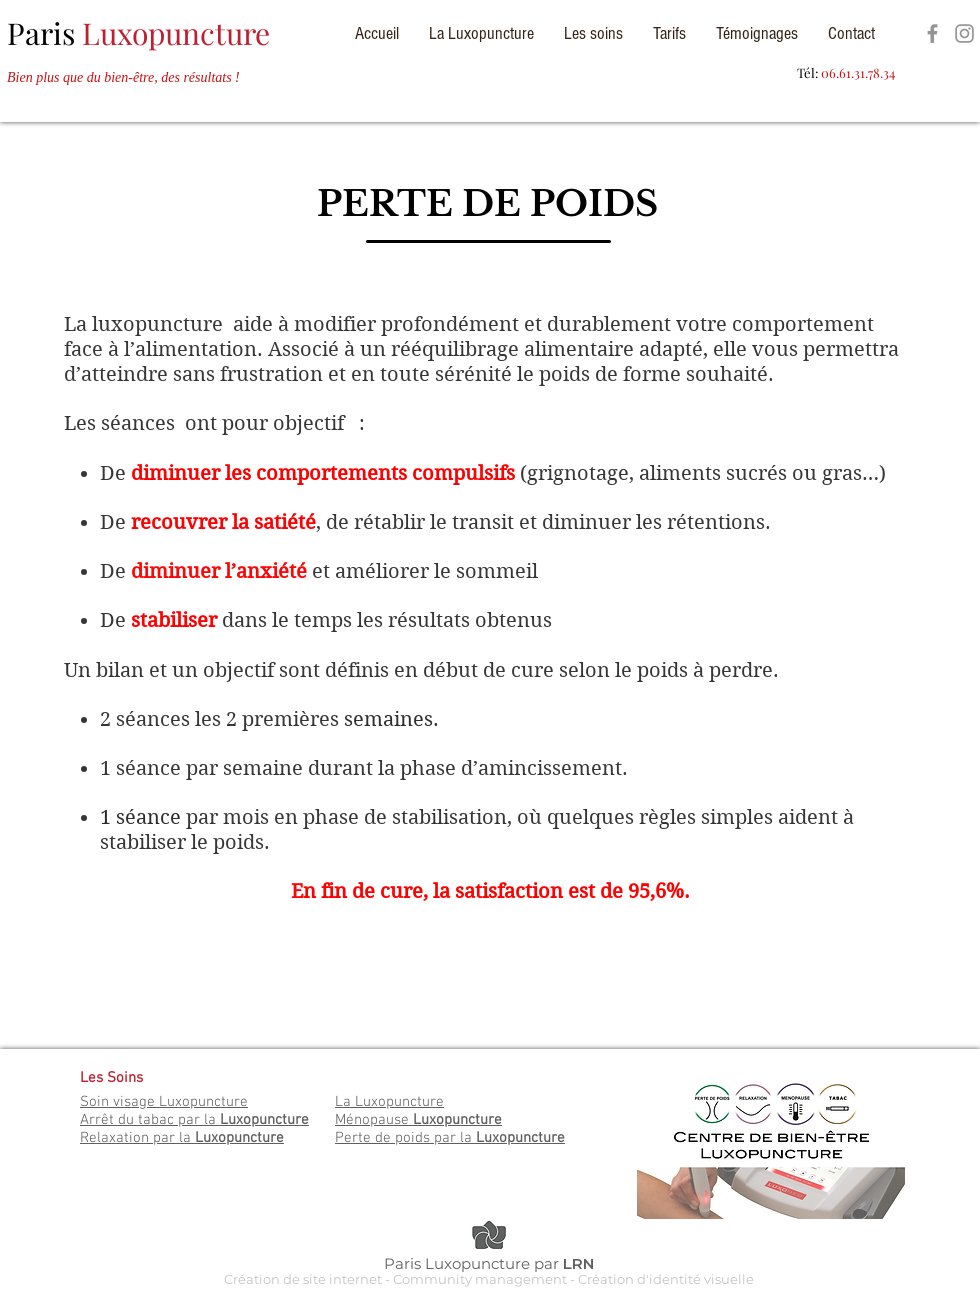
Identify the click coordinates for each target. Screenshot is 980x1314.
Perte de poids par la (450, 1138)
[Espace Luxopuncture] (932, 33)
